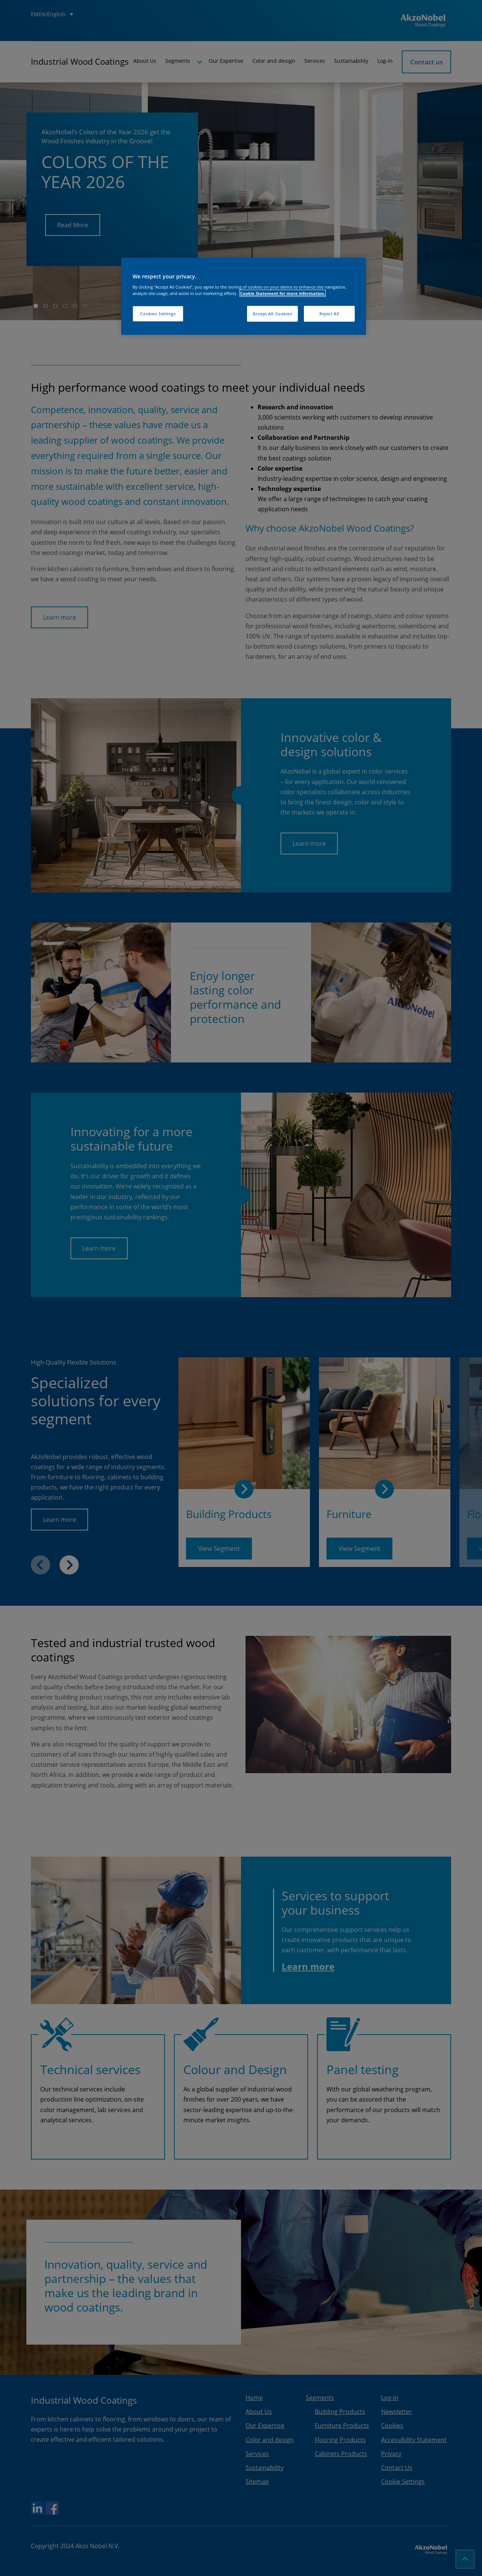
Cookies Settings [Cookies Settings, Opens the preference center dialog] (157, 313)
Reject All (329, 313)
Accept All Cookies (272, 313)
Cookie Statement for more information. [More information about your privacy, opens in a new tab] (282, 293)
